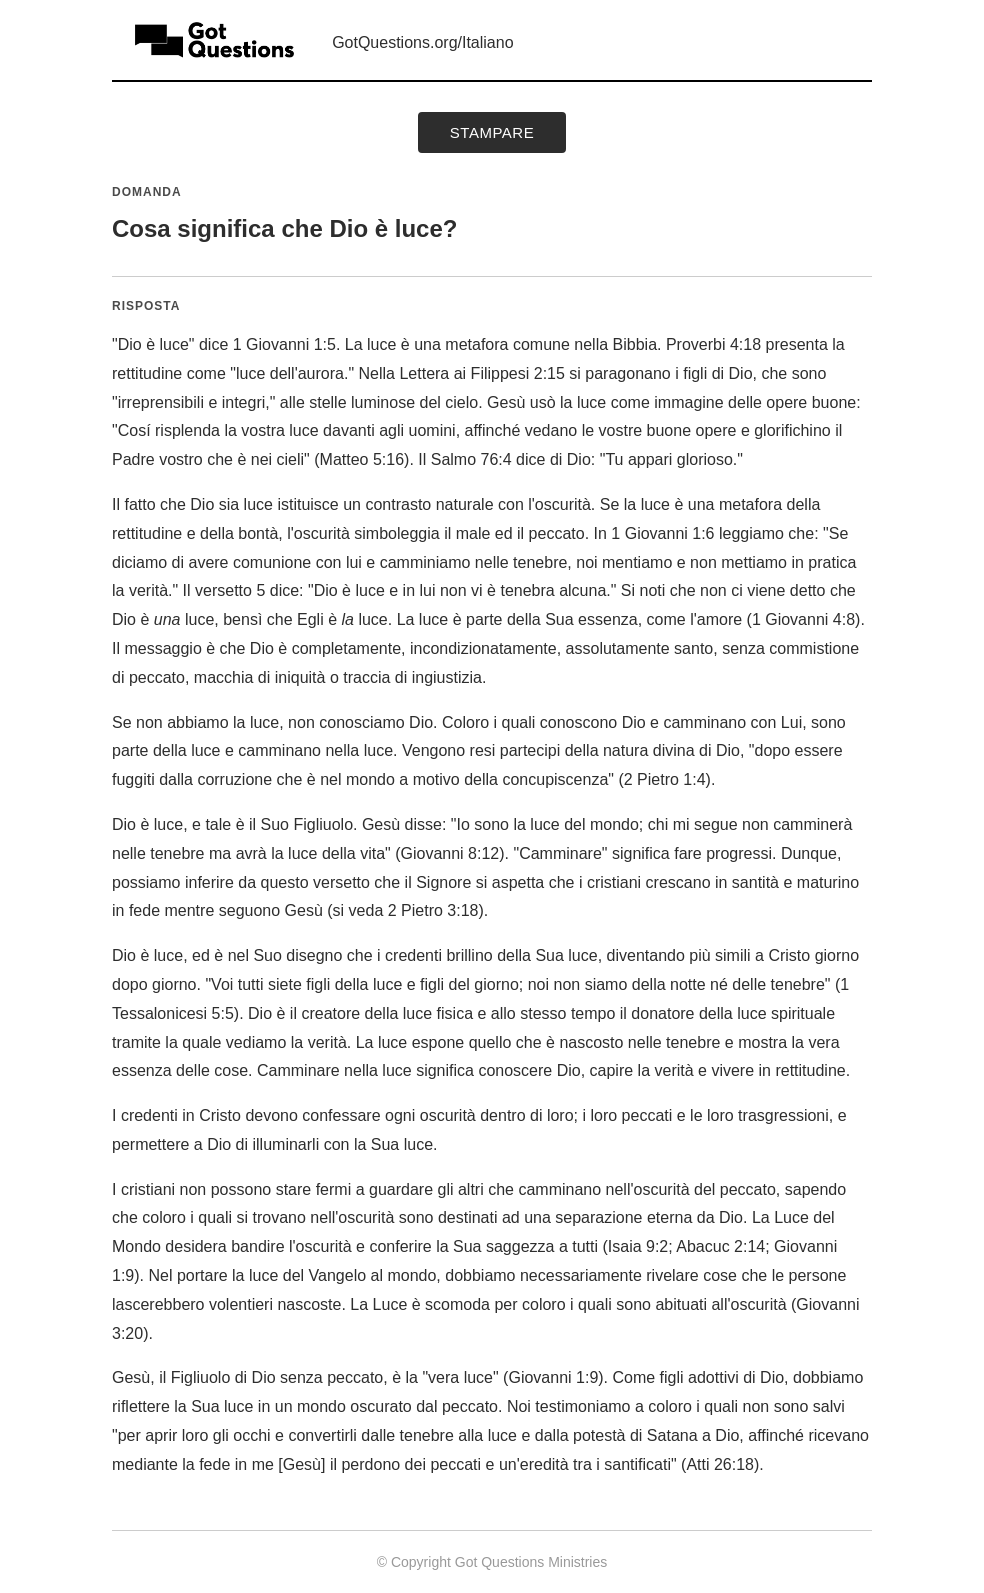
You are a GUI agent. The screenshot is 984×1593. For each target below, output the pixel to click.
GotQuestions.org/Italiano (422, 42)
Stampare (492, 132)
